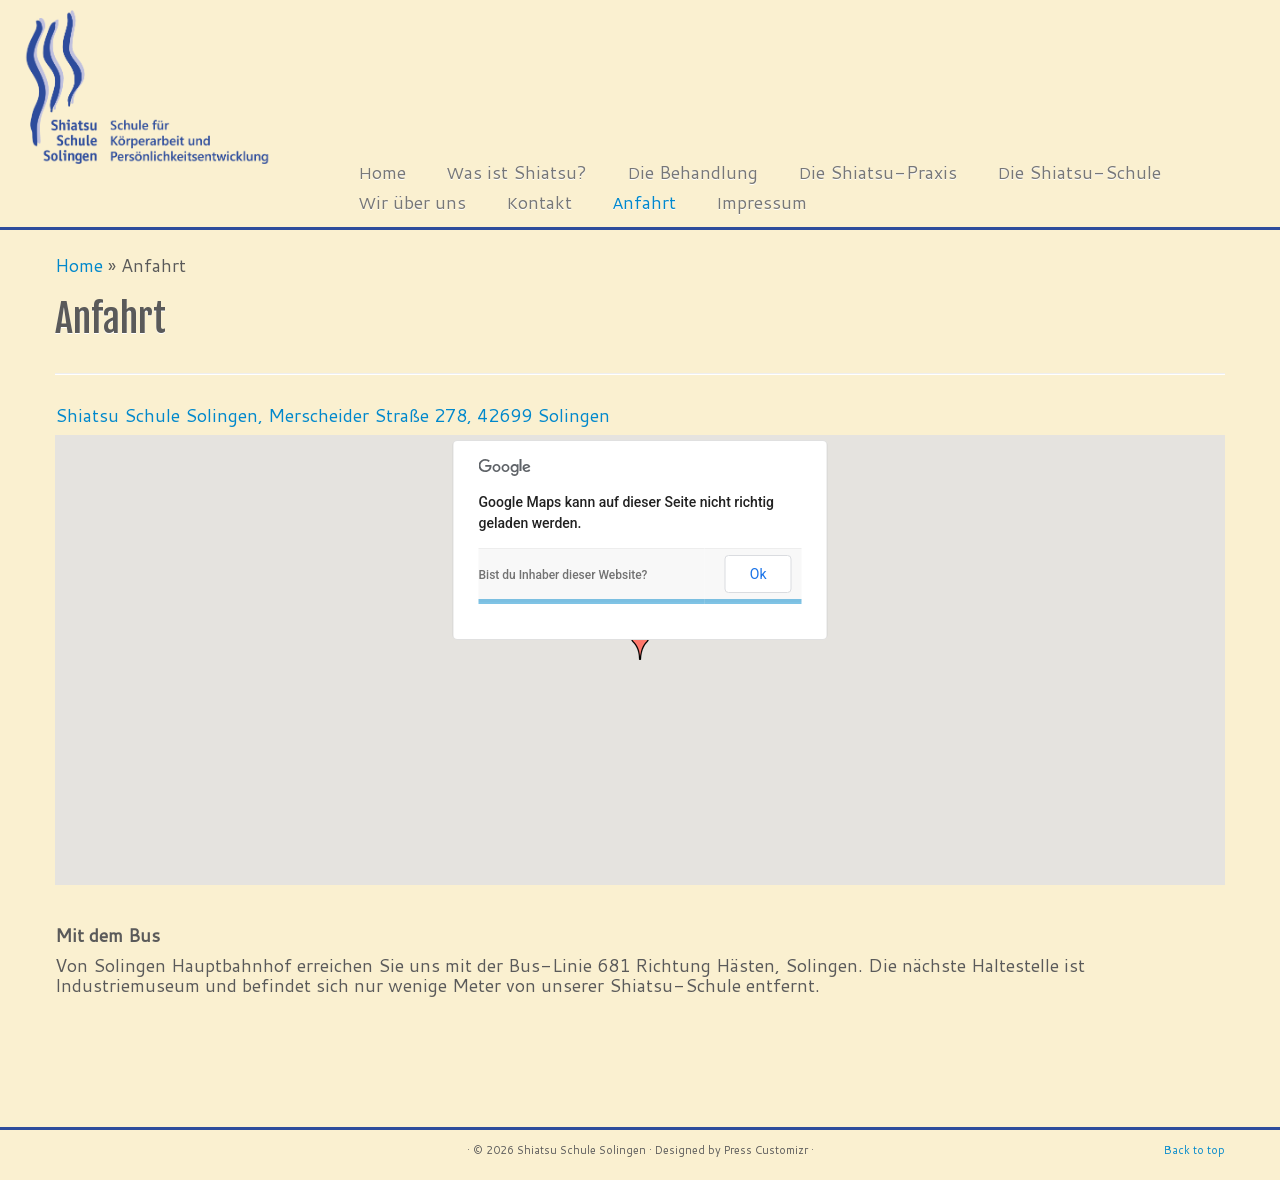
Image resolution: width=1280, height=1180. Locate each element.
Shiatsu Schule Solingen (581, 1150)
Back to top (1194, 1150)
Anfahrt (644, 202)
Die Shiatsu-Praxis (877, 172)
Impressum (761, 202)
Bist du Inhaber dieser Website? (563, 575)
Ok (758, 574)
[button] (640, 643)
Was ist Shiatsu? (516, 172)
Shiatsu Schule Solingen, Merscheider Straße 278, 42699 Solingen (332, 415)
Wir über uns (412, 202)
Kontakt (539, 202)
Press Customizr (766, 1150)
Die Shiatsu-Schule (1079, 172)
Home (382, 172)
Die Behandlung (692, 172)
